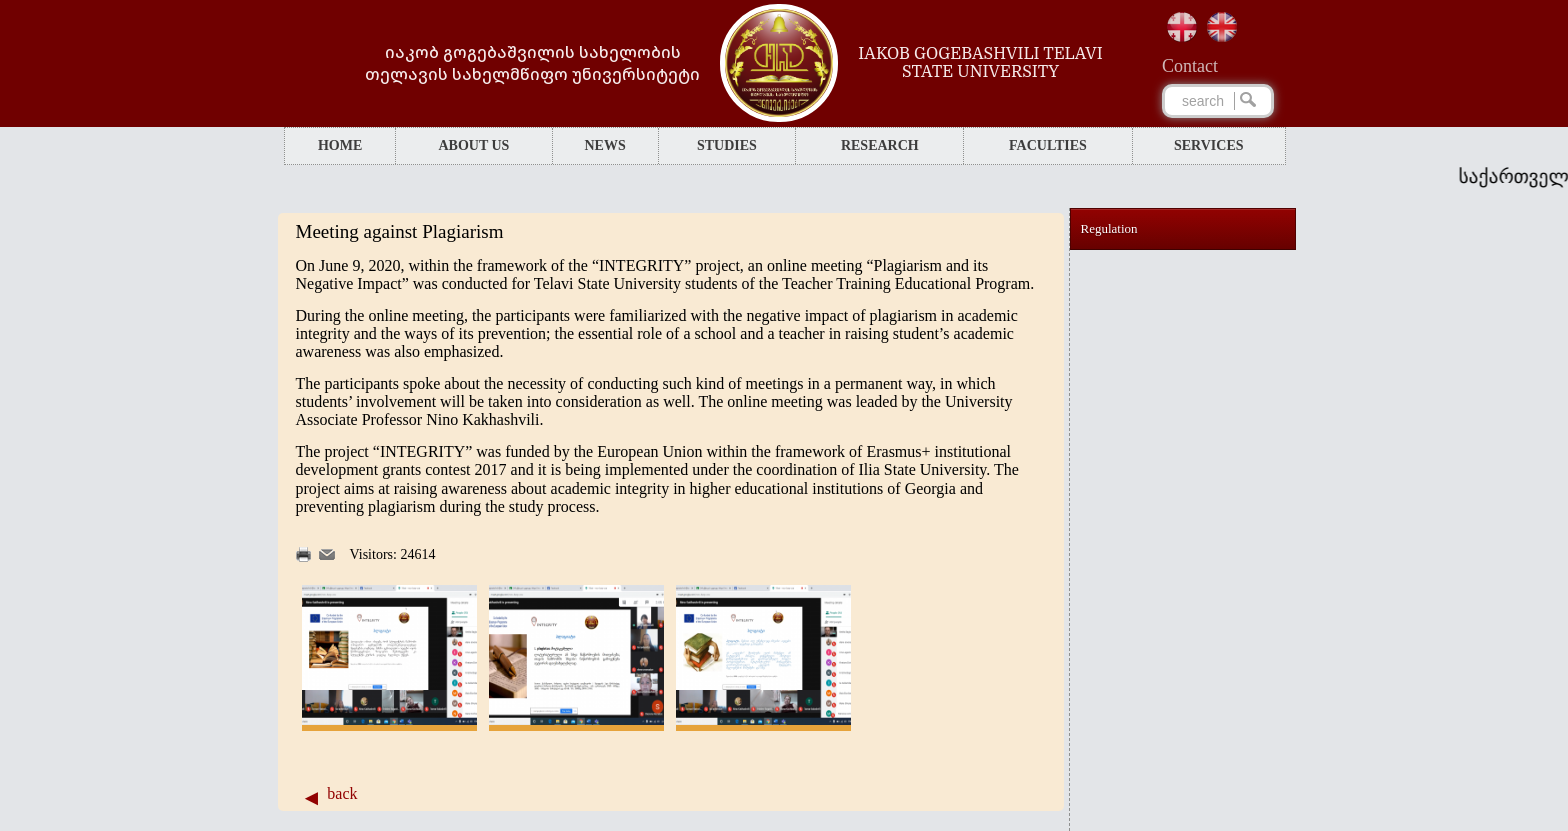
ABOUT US (473, 145)
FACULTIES (1048, 145)
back (342, 793)
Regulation (1109, 228)
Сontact (1190, 66)
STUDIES (727, 145)
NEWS (604, 145)
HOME (340, 145)
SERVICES (1209, 145)
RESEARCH (880, 145)
